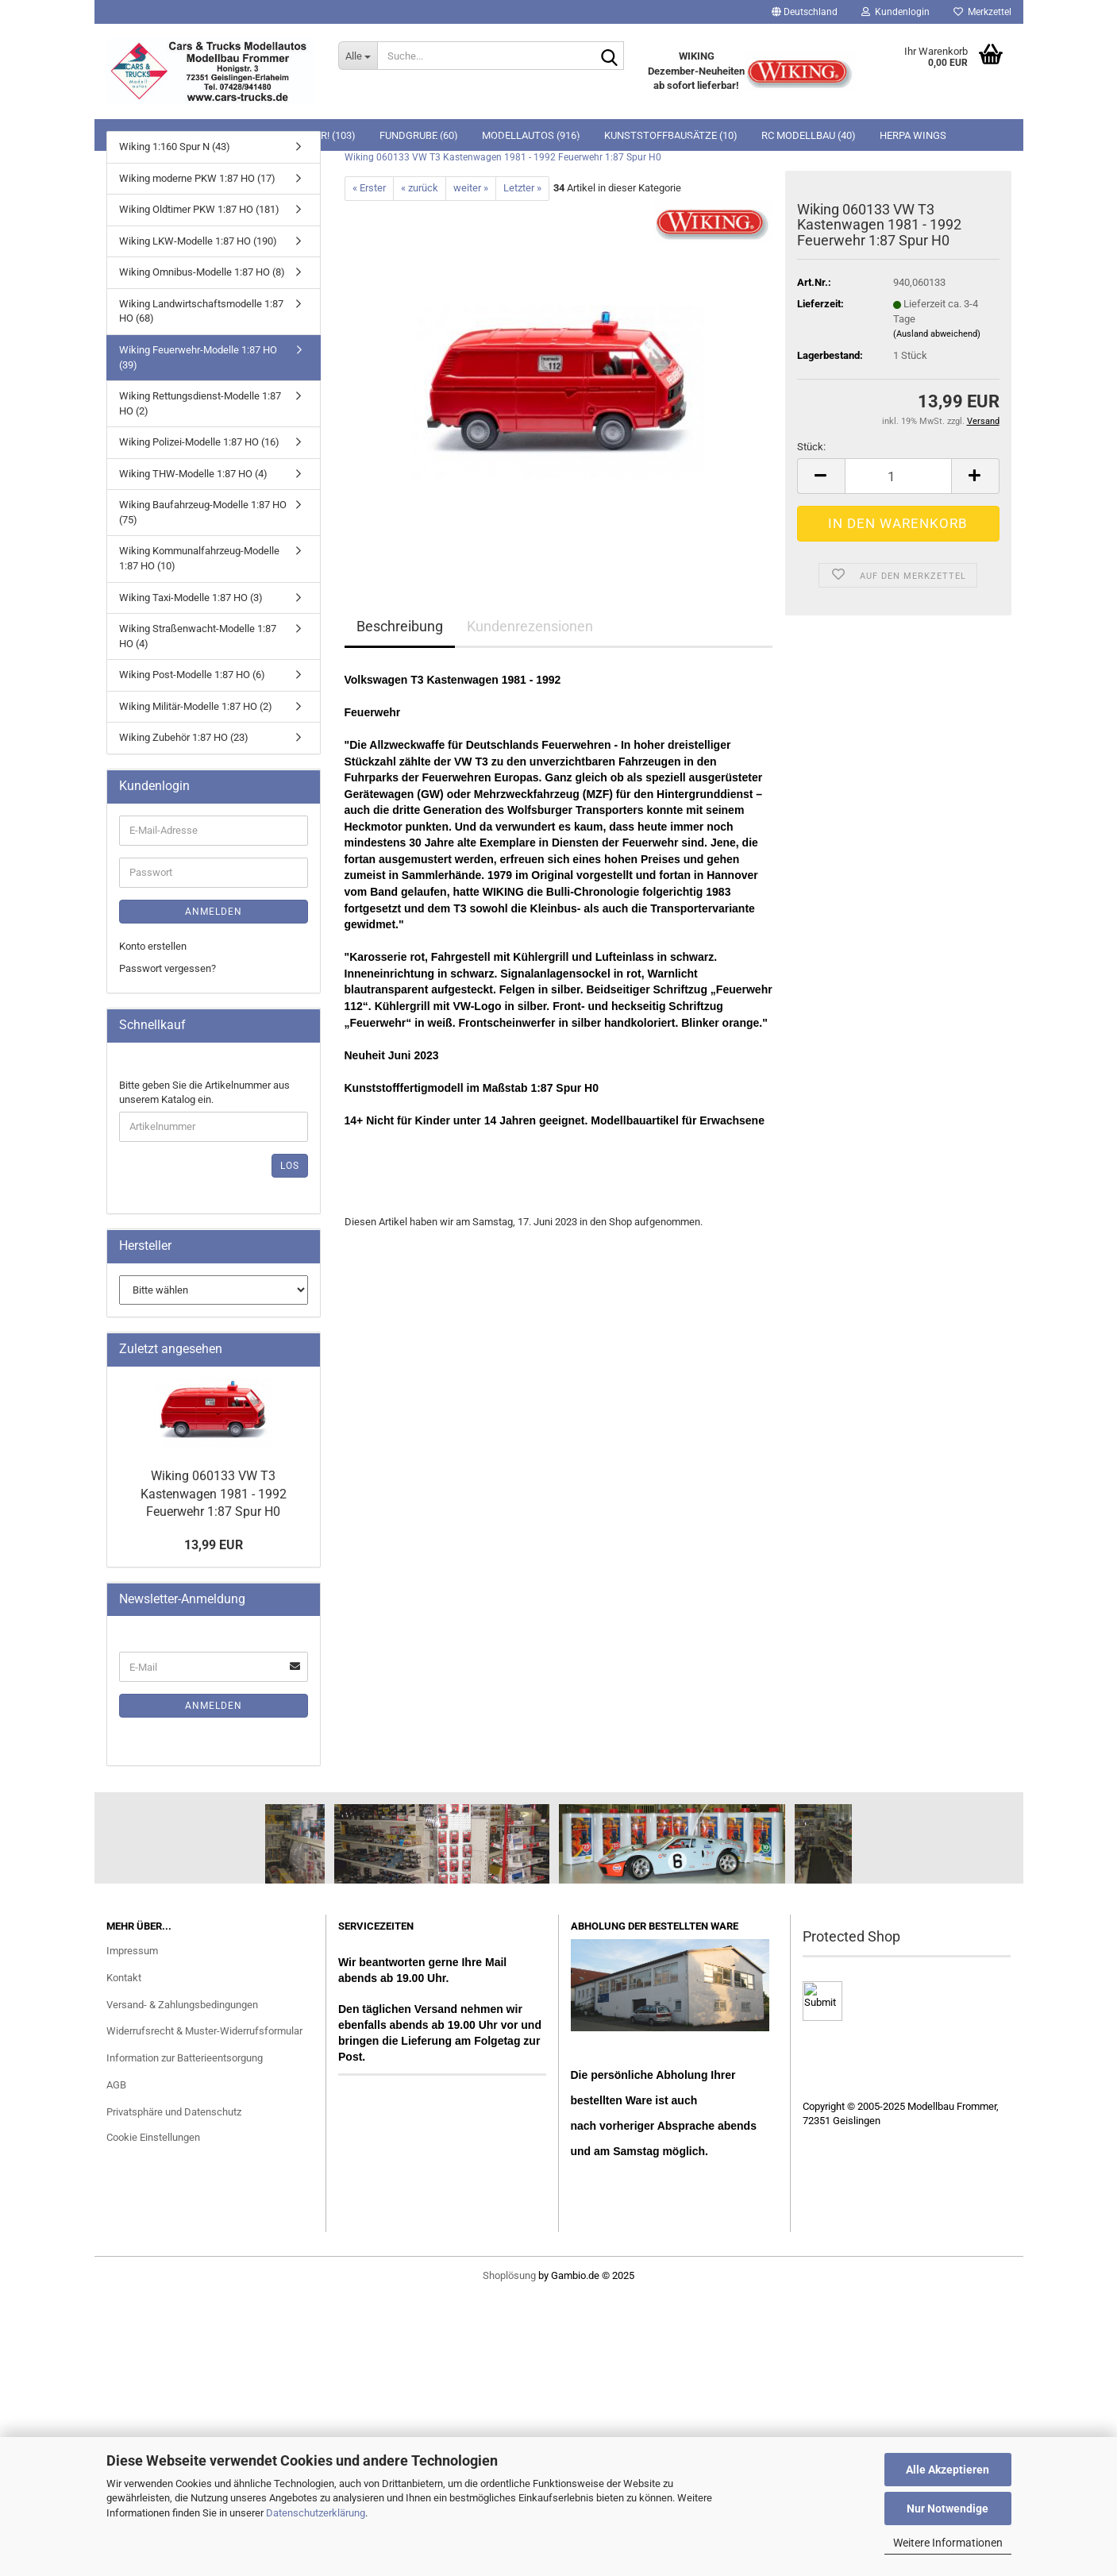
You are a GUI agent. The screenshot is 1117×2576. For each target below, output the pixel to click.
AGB (116, 2085)
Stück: (811, 447)
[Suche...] (357, 55)
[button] (804, 12)
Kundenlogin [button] (895, 11)
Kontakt (123, 1978)
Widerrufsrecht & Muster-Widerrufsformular (204, 2031)
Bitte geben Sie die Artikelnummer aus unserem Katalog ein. (204, 1092)
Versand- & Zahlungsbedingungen (182, 2005)
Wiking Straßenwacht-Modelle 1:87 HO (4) (197, 636)
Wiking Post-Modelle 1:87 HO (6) (192, 675)
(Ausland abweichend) (936, 334)
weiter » (470, 188)
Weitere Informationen (948, 2542)
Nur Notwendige (947, 2508)
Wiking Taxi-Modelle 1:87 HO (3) (191, 598)
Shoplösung (509, 2275)
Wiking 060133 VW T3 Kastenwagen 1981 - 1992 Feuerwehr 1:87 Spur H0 (214, 1494)
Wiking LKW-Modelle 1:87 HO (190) (198, 241)
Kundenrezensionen (530, 626)
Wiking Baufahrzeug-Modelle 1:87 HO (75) (203, 512)
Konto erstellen (153, 946)
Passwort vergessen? (167, 968)
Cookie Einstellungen (153, 2137)
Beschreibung (399, 626)
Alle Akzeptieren (947, 2469)
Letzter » (522, 188)
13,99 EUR (213, 1544)
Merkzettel (982, 11)
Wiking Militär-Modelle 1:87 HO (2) (195, 706)
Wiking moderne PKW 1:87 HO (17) (197, 178)
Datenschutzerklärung (315, 2513)
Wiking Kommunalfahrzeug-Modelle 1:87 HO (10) (199, 558)
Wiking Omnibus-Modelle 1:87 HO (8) (202, 272)
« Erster (369, 188)
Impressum (132, 1951)
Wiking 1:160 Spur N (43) (174, 146)
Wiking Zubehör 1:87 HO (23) (183, 737)
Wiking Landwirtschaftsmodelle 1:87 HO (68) (201, 311)
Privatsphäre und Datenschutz (173, 2112)
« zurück (419, 188)
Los (289, 1165)
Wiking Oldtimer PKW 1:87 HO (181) (199, 209)
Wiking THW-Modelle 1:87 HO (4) (193, 474)
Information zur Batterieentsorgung (184, 2058)
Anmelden (213, 911)
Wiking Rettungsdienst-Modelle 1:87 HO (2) (200, 403)
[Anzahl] (898, 476)
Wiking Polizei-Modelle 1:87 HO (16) (199, 442)
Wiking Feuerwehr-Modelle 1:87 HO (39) (198, 357)
